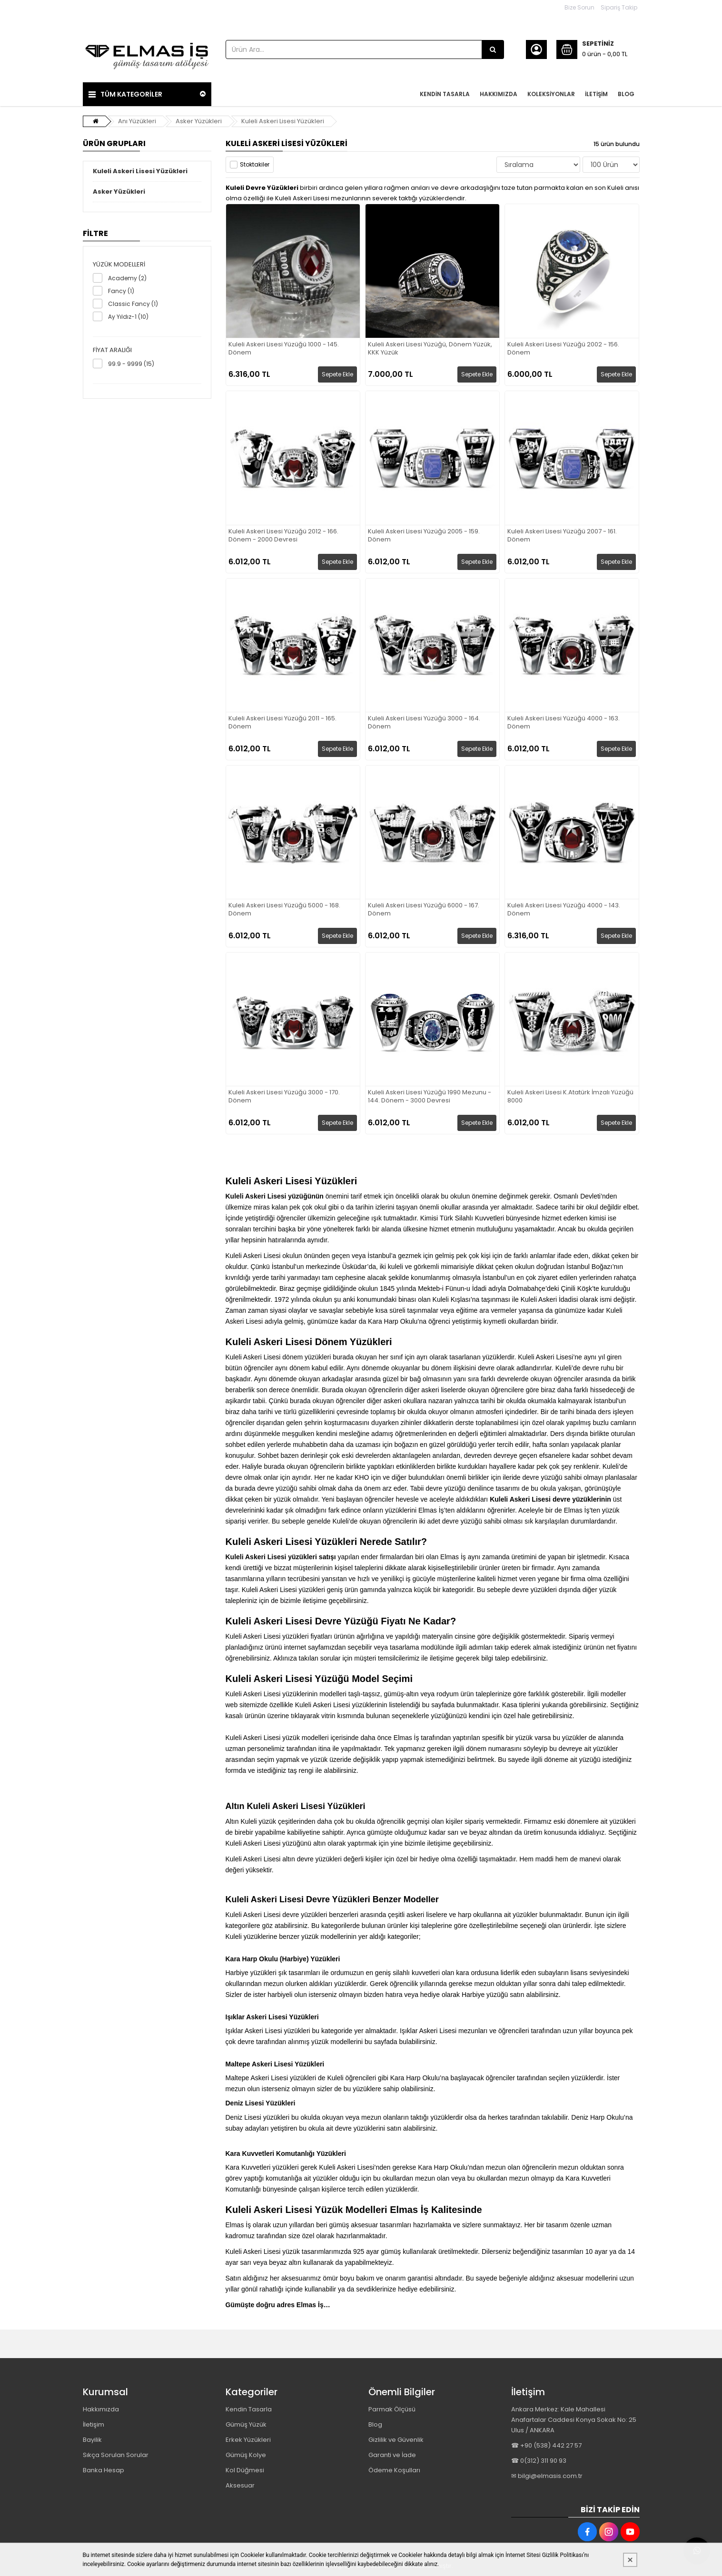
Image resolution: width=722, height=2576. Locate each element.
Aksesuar (240, 2485)
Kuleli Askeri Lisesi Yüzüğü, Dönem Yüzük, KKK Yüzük (430, 349)
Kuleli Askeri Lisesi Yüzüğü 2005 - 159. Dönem (424, 536)
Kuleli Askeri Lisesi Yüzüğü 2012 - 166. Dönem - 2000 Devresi (283, 536)
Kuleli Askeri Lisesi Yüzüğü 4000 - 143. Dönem (563, 910)
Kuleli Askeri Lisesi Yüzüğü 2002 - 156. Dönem (563, 349)
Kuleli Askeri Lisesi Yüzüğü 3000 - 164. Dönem (424, 723)
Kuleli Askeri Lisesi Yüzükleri (282, 121)
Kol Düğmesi (245, 2470)
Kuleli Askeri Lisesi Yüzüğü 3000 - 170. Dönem (284, 1097)
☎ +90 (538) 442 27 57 (546, 2445)
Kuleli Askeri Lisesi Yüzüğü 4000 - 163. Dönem (563, 723)
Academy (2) (127, 278)
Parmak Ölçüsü (391, 2409)
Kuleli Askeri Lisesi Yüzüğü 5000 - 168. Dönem (284, 910)
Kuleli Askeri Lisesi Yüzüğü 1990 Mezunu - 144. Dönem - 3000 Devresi (429, 1097)
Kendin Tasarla (249, 2409)
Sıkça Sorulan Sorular (115, 2454)
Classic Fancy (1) (133, 304)
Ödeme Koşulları (394, 2470)
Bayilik (92, 2439)
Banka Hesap (103, 2470)
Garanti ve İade (392, 2454)
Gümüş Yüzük (246, 2424)
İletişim (93, 2424)
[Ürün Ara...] (493, 49)
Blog (375, 2424)
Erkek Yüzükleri (248, 2439)
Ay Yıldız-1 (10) (128, 317)
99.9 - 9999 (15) (131, 364)
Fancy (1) (121, 291)
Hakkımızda (101, 2409)
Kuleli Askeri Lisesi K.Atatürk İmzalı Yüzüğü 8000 (570, 1097)
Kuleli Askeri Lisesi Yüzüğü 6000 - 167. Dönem (423, 910)
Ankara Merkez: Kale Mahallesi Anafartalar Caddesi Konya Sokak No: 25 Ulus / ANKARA (573, 2420)
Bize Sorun (579, 7)
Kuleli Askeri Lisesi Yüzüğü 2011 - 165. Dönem (282, 723)
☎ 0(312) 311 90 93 (538, 2460)
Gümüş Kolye (246, 2454)
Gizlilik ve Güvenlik (396, 2439)
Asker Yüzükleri (199, 121)
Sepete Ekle (337, 374)
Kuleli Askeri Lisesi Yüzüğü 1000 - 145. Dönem (283, 349)
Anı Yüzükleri (137, 121)
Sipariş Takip (619, 7)
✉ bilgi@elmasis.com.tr (547, 2475)
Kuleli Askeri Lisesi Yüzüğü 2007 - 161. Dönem (562, 536)
